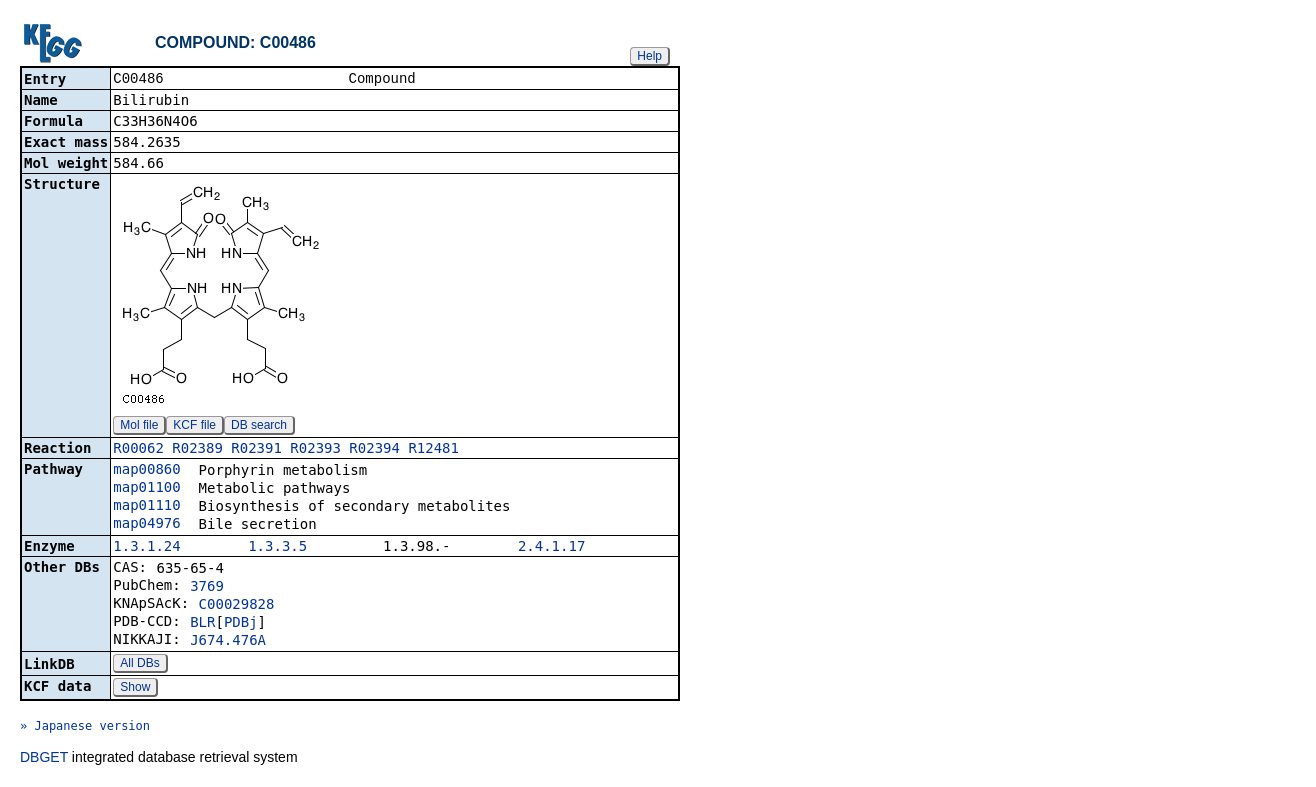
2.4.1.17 (551, 548)
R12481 (433, 450)
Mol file (139, 427)
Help (649, 56)
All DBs (139, 665)
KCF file (194, 427)
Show (135, 689)
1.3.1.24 (146, 548)
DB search (259, 427)
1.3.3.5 (277, 548)
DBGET (44, 759)
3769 (207, 588)
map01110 (146, 507)
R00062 (138, 450)
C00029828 (237, 606)
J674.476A (228, 642)
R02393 (315, 450)
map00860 (146, 471)
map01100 (146, 489)
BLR (202, 624)
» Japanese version (85, 728)
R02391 (256, 450)
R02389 (197, 450)
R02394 (374, 450)
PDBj (241, 624)
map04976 (146, 525)
